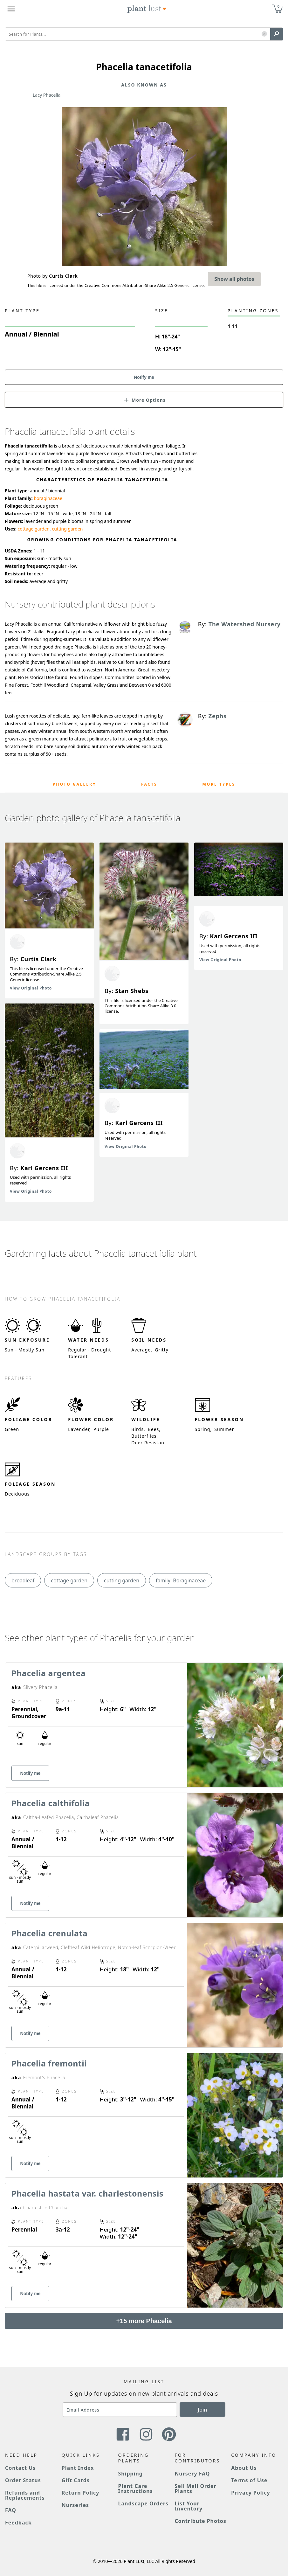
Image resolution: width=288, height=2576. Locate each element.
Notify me (144, 377)
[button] (264, 34)
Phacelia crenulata (49, 1933)
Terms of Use (249, 2480)
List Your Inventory (188, 2506)
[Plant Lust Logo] (146, 9)
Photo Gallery (74, 784)
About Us (244, 2467)
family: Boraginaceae (181, 1580)
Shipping (130, 2473)
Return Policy (80, 2492)
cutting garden (67, 529)
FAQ (10, 2510)
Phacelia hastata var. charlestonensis (87, 2193)
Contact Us (20, 2467)
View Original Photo (31, 988)
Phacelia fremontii (49, 2063)
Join (202, 2409)
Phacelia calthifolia (50, 1803)
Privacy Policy (250, 2492)
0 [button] (278, 6)
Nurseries (75, 2505)
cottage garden (34, 529)
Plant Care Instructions (135, 2488)
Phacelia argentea (48, 1673)
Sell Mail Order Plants (195, 2488)
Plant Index (78, 2467)
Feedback (18, 2522)
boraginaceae (48, 498)
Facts (149, 784)
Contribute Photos (200, 2520)
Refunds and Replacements (25, 2495)
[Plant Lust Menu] (11, 9)
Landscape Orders (143, 2503)
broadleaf (22, 1580)
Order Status (23, 2480)
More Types (218, 784)
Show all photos (234, 278)
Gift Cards (76, 2480)
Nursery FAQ (192, 2473)
